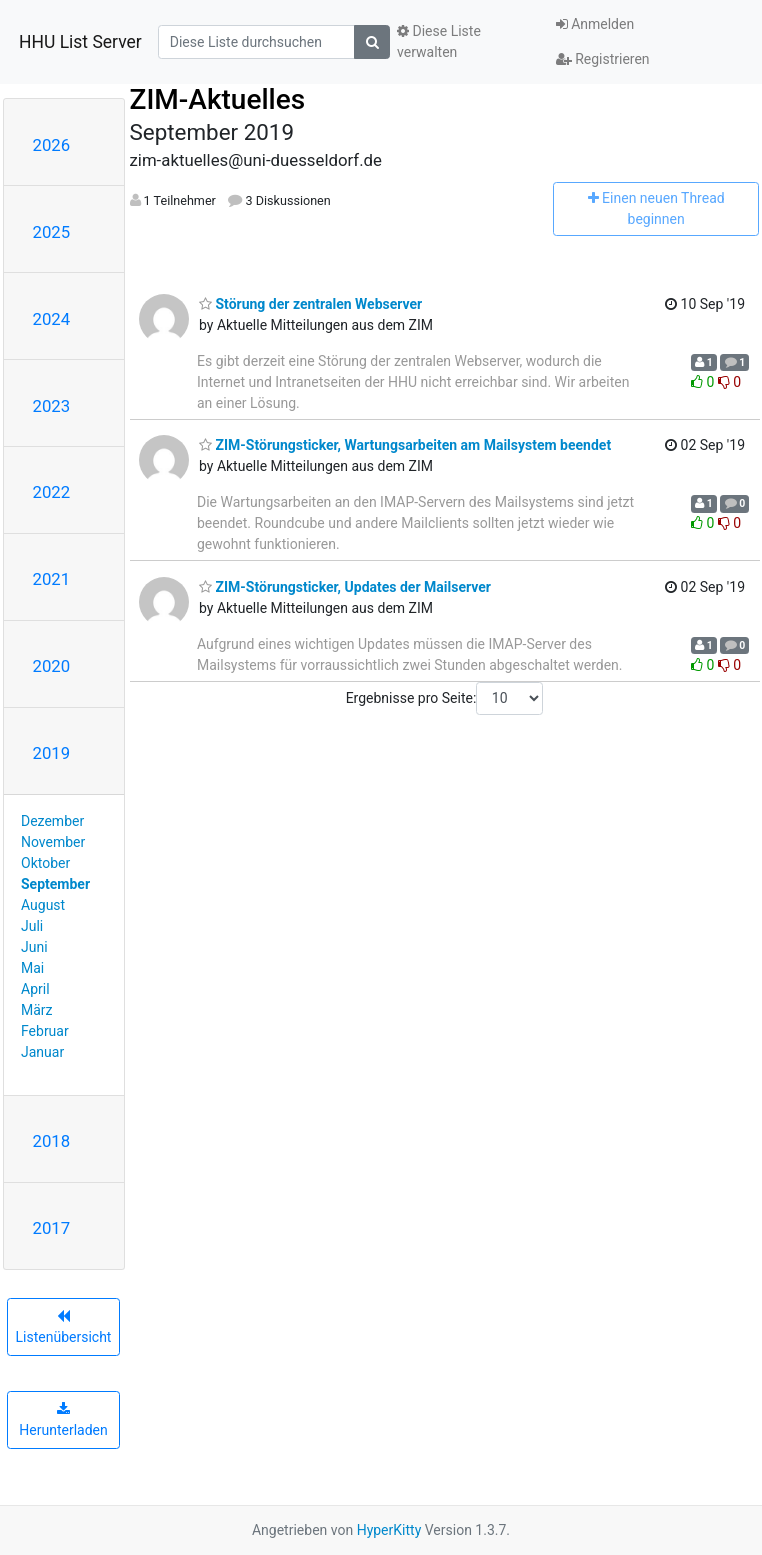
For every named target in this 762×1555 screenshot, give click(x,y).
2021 (52, 579)
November (53, 842)
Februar (45, 1031)
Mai (32, 968)
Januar (42, 1052)
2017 (52, 1228)
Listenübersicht (64, 1327)
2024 (52, 319)
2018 (52, 1141)
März (37, 1010)
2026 (52, 145)
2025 (52, 232)
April (35, 989)
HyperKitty (389, 1530)
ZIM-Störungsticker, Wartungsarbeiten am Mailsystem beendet (405, 445)
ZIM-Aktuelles (218, 99)
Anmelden (595, 24)
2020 (52, 666)
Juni (34, 947)
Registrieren (603, 59)
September (55, 884)
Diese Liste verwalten (439, 41)
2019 (52, 753)
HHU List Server (80, 42)
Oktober (45, 863)
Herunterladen (63, 1420)
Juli (32, 926)
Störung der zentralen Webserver (310, 304)
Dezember (52, 821)
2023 (52, 406)
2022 (52, 492)
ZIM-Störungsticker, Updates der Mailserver (345, 587)
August (43, 905)
